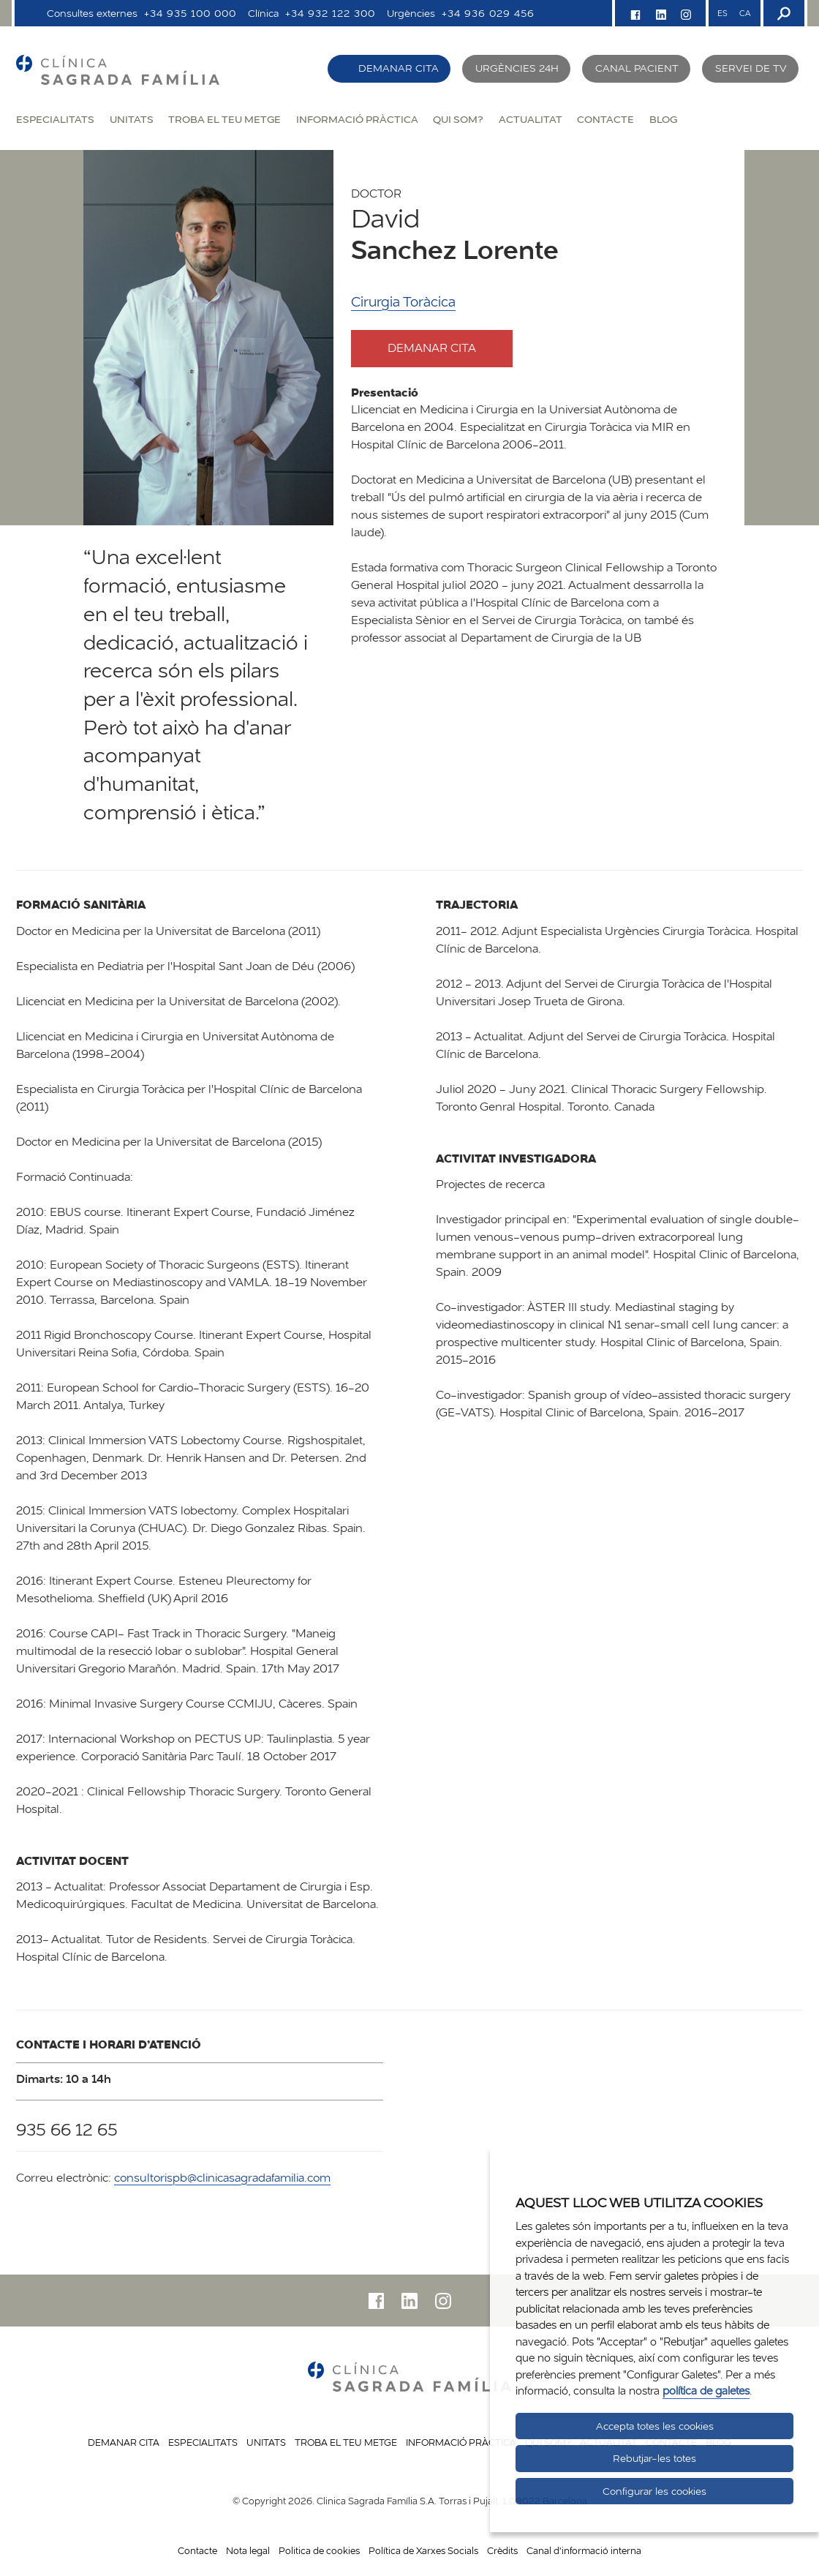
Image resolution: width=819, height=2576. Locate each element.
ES (722, 13)
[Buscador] (782, 13)
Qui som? (458, 119)
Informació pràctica (357, 119)
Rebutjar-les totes (654, 2458)
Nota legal (248, 2550)
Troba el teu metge (224, 119)
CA (744, 13)
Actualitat (530, 119)
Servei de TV (751, 68)
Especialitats (55, 119)
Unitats (132, 119)
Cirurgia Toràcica (403, 302)
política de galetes (706, 2390)
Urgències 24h (517, 68)
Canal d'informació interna (583, 2550)
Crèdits (502, 2550)
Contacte (605, 119)
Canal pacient (637, 68)
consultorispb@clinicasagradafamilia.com (222, 2177)
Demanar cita (398, 68)
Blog (663, 119)
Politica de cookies (319, 2550)
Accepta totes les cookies (655, 2426)
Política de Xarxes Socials (423, 2550)
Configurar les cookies (654, 2491)
